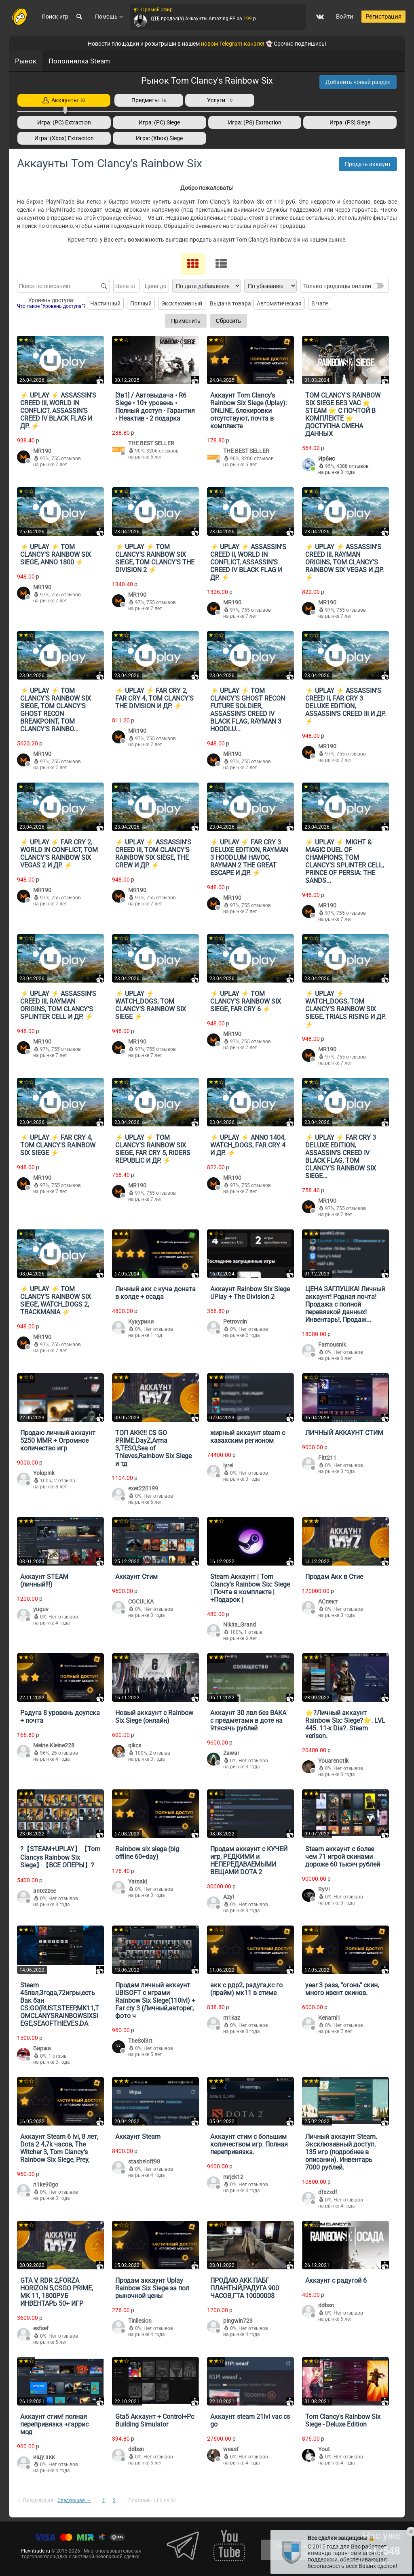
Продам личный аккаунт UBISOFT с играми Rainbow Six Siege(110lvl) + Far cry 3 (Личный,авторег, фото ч (155, 2000)
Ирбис (326, 458)
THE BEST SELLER (151, 443)
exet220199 (143, 1488)
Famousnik (332, 1344)
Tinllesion (140, 2320)
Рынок (25, 61)
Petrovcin (235, 1321)
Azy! (228, 1897)
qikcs (134, 1745)
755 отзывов (66, 458)
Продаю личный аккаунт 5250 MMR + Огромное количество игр (57, 1440)
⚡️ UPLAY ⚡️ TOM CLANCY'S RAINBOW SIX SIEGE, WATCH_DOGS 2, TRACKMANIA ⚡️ (55, 1300)
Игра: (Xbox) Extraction (64, 138)
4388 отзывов (352, 466)
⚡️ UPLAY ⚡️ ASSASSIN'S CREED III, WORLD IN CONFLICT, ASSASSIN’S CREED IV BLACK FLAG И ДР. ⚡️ (58, 410)
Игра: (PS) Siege (350, 122)
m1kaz (231, 2017)
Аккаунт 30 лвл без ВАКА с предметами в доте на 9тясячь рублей (248, 1720)
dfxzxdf (327, 2192)
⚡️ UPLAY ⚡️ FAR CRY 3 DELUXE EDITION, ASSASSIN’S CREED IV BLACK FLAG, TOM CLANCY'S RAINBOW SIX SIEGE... (340, 1157)
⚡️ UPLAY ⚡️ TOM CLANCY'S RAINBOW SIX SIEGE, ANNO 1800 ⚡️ (55, 554)
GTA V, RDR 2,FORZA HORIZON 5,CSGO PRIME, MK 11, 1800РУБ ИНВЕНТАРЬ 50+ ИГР (56, 2292)
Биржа (42, 2048)
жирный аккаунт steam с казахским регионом (247, 1436)
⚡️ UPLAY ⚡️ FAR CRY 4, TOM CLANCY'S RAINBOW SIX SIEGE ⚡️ (57, 1145)
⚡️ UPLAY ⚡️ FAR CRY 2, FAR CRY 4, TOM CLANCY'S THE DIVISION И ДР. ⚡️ (154, 698)
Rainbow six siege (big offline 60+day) (147, 1852)
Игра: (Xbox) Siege (159, 138)
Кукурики (141, 1321)
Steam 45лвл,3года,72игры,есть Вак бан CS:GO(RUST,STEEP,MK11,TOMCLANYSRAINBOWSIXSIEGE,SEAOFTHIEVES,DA (59, 2004)
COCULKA (141, 1601)
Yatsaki (137, 1881)
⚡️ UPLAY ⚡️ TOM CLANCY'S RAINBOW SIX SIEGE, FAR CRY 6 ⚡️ (245, 1001)
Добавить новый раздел (358, 82)
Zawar (231, 1753)
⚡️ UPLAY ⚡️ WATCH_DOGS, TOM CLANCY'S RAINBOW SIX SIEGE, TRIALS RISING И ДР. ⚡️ (345, 1009)
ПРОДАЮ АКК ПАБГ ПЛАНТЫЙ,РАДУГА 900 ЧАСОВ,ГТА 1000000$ (244, 2288)
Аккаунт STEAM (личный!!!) (44, 1580)
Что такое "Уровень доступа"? (51, 306)
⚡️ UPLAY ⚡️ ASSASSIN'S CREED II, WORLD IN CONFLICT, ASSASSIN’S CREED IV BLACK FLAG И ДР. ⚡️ (248, 562)
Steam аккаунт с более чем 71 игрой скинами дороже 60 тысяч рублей (342, 1856)
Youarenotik (333, 1760)
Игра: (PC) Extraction (64, 122)
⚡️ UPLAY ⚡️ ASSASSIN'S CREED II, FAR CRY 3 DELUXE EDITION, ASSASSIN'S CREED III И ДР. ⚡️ (345, 706)
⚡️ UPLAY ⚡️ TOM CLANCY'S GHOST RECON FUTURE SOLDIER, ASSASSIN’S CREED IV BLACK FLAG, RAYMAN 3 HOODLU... (247, 710)
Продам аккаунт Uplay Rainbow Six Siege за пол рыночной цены (152, 2288)
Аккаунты (63, 100)
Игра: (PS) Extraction (254, 122)
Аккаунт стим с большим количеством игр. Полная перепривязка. (249, 2144)
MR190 (42, 451)
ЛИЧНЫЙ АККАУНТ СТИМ (344, 1433)
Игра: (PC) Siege (159, 122)
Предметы (148, 100)
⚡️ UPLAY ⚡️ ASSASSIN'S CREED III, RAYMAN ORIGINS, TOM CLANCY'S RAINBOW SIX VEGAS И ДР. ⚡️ (344, 562)
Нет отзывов (158, 1329)
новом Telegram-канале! (232, 43)
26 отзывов (64, 1753)
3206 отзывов (162, 451)
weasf (231, 2449)
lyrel (228, 1465)
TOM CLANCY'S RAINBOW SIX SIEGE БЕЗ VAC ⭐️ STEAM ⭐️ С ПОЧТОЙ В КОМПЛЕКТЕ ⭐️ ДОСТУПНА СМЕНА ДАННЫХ (342, 414)
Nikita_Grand (239, 1624)
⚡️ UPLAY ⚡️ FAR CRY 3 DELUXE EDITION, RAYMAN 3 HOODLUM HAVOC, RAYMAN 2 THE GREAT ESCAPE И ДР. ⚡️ (249, 857)
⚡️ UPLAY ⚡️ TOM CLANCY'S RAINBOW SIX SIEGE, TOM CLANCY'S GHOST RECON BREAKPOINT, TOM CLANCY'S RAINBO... (55, 710)
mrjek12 (233, 2177)
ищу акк (44, 2457)
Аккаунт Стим (136, 1577)
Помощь (109, 17)
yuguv (41, 1609)
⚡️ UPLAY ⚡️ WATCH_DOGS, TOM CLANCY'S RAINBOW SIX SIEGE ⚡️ (150, 1005)
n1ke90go (45, 2184)
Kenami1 (329, 2017)
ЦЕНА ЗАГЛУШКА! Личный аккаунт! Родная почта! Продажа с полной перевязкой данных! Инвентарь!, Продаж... (345, 1304)
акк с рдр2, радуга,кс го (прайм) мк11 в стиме (246, 1989)
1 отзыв (253, 1632)
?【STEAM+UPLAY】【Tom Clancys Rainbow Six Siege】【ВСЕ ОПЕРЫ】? (60, 1857)
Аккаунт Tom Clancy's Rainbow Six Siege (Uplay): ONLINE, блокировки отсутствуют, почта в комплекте (248, 410)
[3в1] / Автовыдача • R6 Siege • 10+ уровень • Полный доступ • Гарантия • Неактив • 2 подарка (155, 406)
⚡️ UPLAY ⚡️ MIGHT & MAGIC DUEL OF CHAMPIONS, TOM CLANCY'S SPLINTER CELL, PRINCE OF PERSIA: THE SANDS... (344, 861)
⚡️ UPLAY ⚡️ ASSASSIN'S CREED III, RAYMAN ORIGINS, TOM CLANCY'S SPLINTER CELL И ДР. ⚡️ (58, 1005)
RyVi (324, 1889)
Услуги (219, 100)
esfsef (41, 2328)
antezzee (44, 1891)
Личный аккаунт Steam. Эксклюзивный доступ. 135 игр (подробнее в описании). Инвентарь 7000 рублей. (341, 2152)
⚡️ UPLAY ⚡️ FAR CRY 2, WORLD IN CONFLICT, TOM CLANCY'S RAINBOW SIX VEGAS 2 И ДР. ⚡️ (59, 853)
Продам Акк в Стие (334, 1577)
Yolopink (44, 1473)
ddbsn (326, 2305)
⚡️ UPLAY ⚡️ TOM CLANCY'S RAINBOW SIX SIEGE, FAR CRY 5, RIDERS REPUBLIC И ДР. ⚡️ (152, 1149)
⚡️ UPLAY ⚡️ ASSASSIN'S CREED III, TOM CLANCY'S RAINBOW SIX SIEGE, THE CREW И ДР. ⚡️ (153, 853)
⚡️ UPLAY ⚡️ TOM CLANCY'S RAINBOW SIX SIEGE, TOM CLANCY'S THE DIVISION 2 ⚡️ (154, 558)
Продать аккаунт (368, 164)
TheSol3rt (140, 2040)
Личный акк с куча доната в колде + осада (155, 1293)
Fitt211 (327, 1457)
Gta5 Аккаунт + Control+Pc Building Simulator (154, 2420)
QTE (154, 19)
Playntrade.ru (35, 2551)
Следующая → (74, 2500)
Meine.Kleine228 (53, 1745)
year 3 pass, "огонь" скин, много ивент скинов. (342, 1989)
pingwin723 (238, 2320)
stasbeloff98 (144, 2161)
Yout (324, 2449)
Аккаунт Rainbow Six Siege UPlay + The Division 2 (250, 1293)
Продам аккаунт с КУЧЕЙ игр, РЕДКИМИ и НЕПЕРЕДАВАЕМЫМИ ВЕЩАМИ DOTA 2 (248, 1860)
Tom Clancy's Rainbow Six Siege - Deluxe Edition (342, 2420)
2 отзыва (64, 1481)
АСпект (328, 1601)
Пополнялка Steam (79, 61)
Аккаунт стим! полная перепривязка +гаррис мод (54, 2424)
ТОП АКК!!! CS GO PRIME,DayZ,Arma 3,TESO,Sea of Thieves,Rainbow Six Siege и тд (153, 1448)
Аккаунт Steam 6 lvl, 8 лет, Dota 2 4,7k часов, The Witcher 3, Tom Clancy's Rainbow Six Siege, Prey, (59, 2148)
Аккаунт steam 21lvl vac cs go (250, 2420)
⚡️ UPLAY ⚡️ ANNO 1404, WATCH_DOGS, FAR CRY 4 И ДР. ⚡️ (247, 1145)
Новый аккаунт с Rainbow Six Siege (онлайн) (154, 1716)
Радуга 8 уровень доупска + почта (60, 1716)
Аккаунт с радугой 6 (336, 2280)
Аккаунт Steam (138, 2136)
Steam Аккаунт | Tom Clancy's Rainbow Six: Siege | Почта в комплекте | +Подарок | (250, 1588)
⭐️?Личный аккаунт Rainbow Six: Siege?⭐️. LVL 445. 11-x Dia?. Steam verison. (345, 1724)
